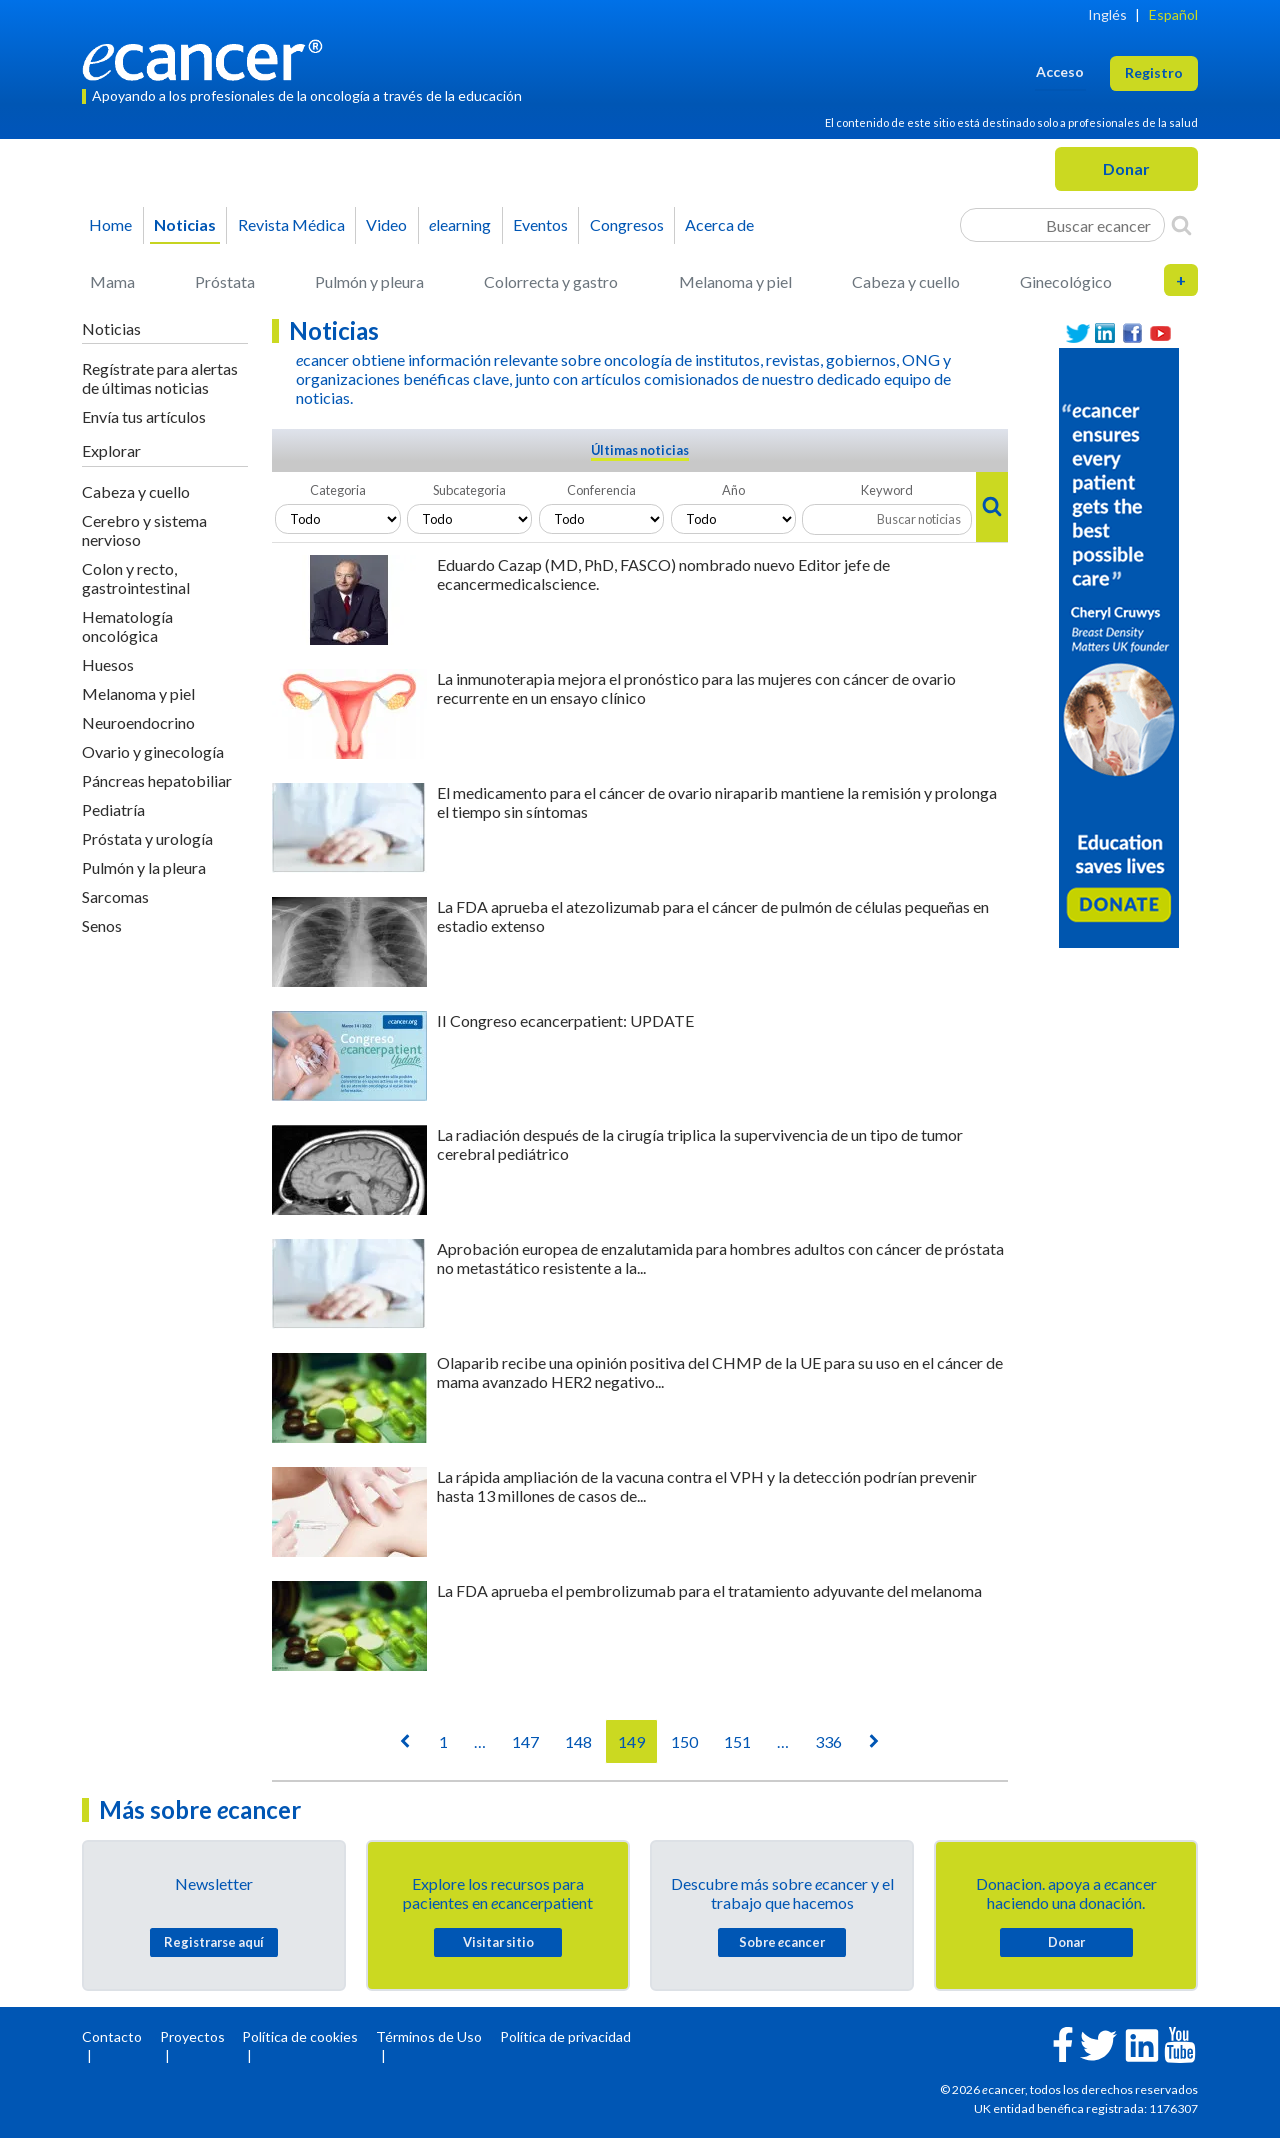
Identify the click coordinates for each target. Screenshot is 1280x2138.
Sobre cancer (782, 1942)
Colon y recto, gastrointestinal (136, 578)
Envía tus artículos (144, 416)
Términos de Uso (429, 2036)
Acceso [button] (1060, 71)
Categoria (338, 490)
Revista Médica (291, 224)
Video (386, 224)
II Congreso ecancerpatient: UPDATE (565, 1020)
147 (525, 1741)
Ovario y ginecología (153, 751)
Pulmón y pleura (369, 281)
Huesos (108, 664)
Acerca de (719, 224)
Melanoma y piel (735, 281)
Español (1173, 14)
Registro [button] (1154, 72)
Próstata (225, 281)
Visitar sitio (498, 1942)
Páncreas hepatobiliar (157, 780)
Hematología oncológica (127, 626)
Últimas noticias (640, 450)
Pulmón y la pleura (144, 867)
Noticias (185, 224)
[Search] (1181, 225)
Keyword (887, 490)
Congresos (627, 224)
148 (578, 1741)
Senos (102, 925)
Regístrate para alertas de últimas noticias (160, 378)
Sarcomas (115, 896)
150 (684, 1741)
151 (737, 1741)
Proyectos (192, 2036)
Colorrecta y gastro (551, 281)
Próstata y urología (147, 838)
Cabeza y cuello (906, 281)
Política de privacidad (565, 2036)
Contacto (112, 2036)
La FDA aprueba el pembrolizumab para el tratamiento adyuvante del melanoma (709, 1590)
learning (460, 224)
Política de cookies (300, 2036)
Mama (112, 281)
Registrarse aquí (214, 1942)
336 (828, 1741)
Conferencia (601, 490)
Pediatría (113, 809)
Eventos (540, 224)
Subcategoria (469, 490)
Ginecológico (1066, 281)
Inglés (1107, 14)
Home (110, 224)
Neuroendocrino (138, 722)
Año (733, 490)
